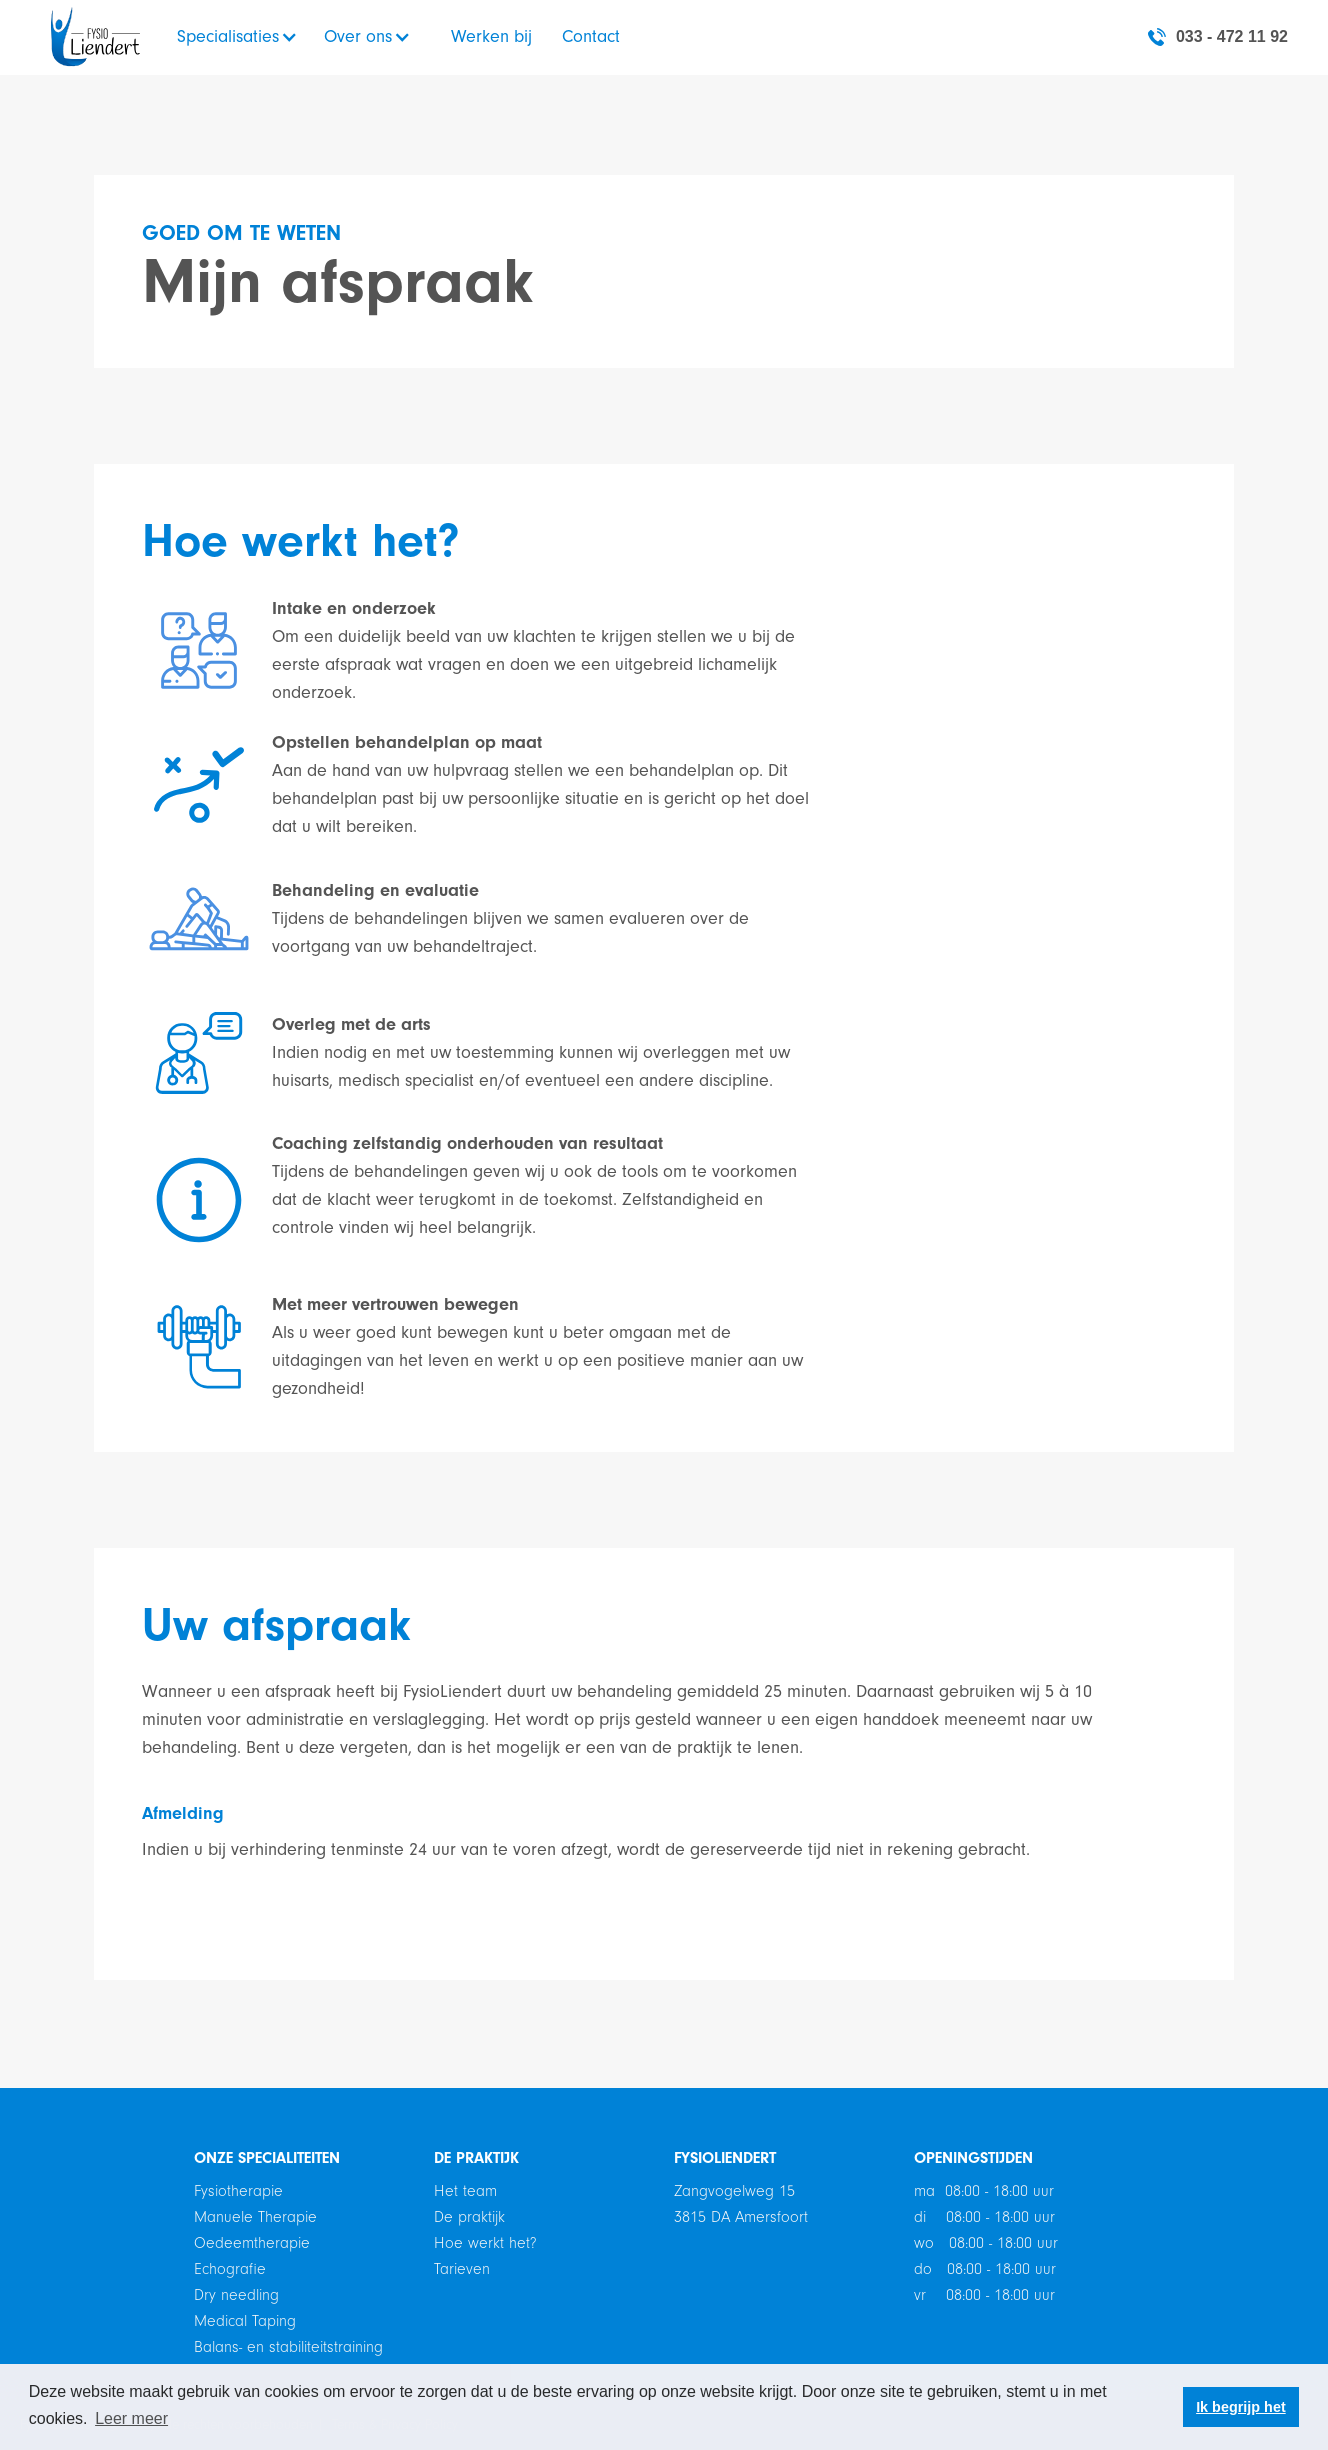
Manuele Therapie (255, 2217)
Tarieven (462, 2269)
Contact (591, 36)
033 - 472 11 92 (1232, 36)
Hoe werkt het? (485, 2243)
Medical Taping (245, 2321)
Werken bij (491, 36)
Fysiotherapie (238, 2191)
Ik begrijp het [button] (1241, 2407)
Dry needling (236, 2295)
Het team (465, 2191)
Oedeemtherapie (252, 2243)
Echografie (230, 2269)
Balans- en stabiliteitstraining (288, 2347)
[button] (244, 37)
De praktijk (469, 2217)
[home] (95, 37)
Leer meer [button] (131, 2418)
